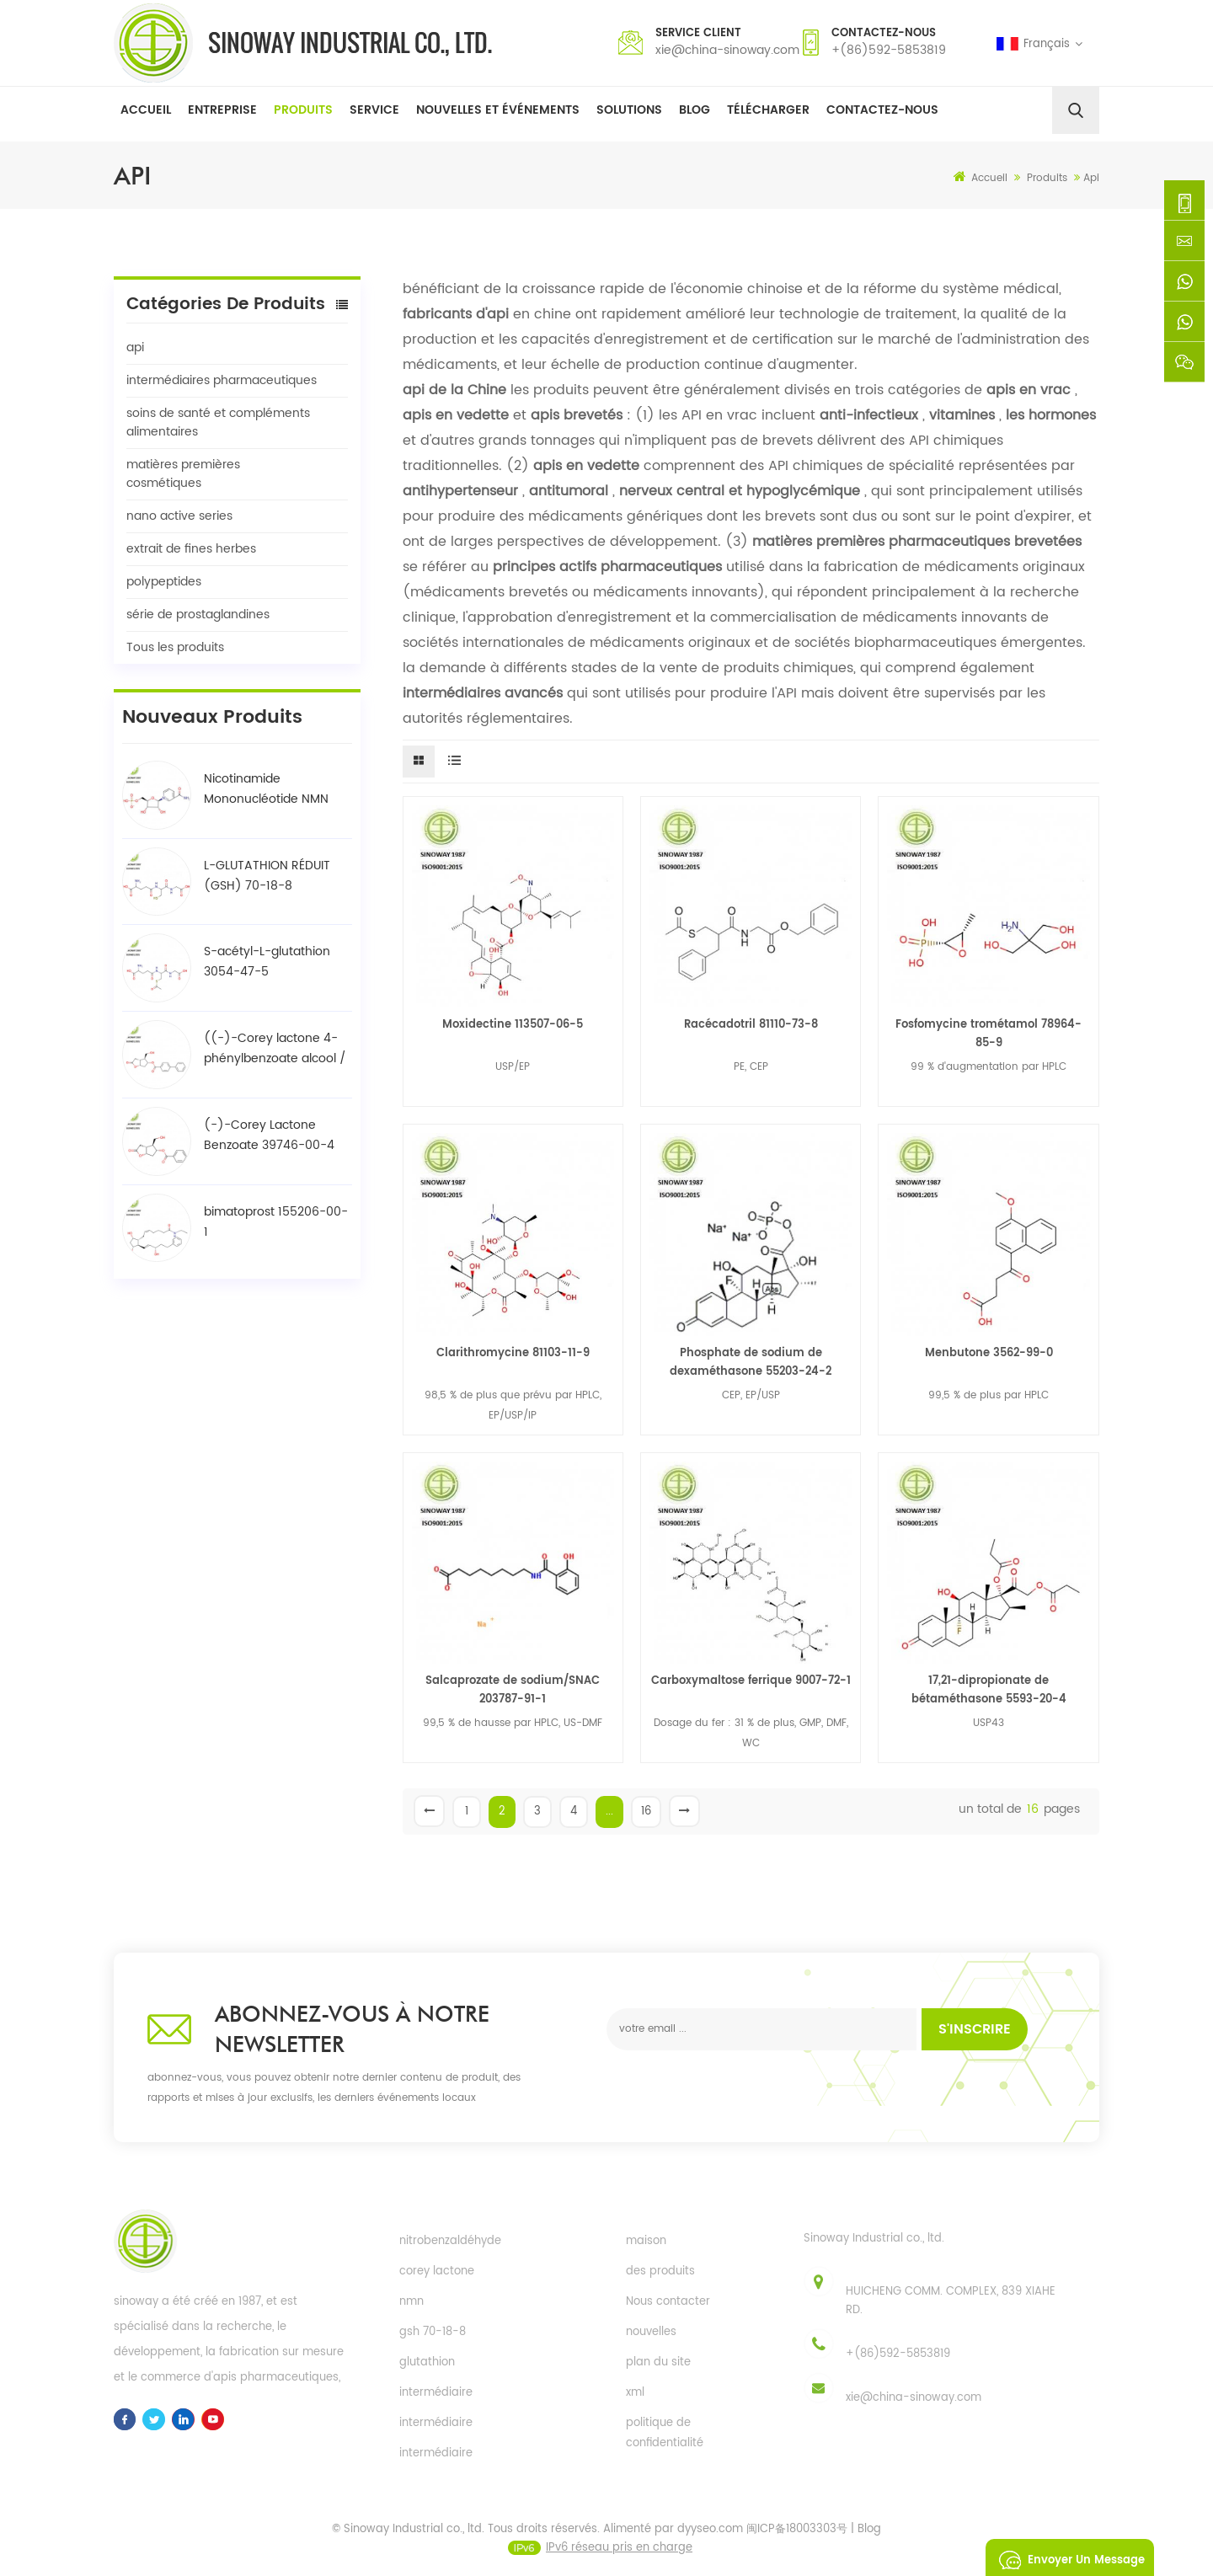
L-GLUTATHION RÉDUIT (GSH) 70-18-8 (267, 875)
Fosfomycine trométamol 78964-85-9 (988, 1034)
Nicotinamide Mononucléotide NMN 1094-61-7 (266, 789)
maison (646, 2241)
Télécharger (768, 110)
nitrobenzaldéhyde (450, 2241)
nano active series (179, 516)
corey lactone (436, 2271)
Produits (303, 110)
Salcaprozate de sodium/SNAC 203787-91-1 (512, 1690)
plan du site (658, 2362)
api (135, 347)
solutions (629, 110)
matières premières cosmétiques (183, 474)
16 (646, 1811)
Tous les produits (175, 647)
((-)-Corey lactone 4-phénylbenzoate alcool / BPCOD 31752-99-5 (275, 1049)
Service (374, 110)
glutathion (427, 2362)
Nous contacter (668, 2302)
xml (635, 2393)
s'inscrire (974, 2029)
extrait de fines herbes (191, 548)
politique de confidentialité (664, 2433)
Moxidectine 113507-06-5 (512, 1025)
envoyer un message (1067, 2557)
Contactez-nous (882, 110)
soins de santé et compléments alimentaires (218, 422)
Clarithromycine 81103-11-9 (513, 1353)
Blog (694, 110)
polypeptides (163, 581)
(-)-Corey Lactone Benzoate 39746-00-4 (269, 1135)
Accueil (145, 110)
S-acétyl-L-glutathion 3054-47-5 (267, 961)
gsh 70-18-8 (432, 2332)
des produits (660, 2271)
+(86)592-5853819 (888, 50)
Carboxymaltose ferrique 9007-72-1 (751, 1681)
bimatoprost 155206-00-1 (276, 1222)
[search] (1075, 110)
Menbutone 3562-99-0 (989, 1353)
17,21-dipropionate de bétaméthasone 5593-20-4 (988, 1690)
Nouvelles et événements (498, 110)
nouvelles (651, 2332)
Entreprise (222, 110)
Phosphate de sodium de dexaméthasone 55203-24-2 (750, 1362)
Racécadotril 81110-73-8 (751, 1025)
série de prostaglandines (198, 614)
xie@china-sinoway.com (727, 50)
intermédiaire (436, 2393)
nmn (411, 2302)
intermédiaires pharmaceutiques (221, 380)
